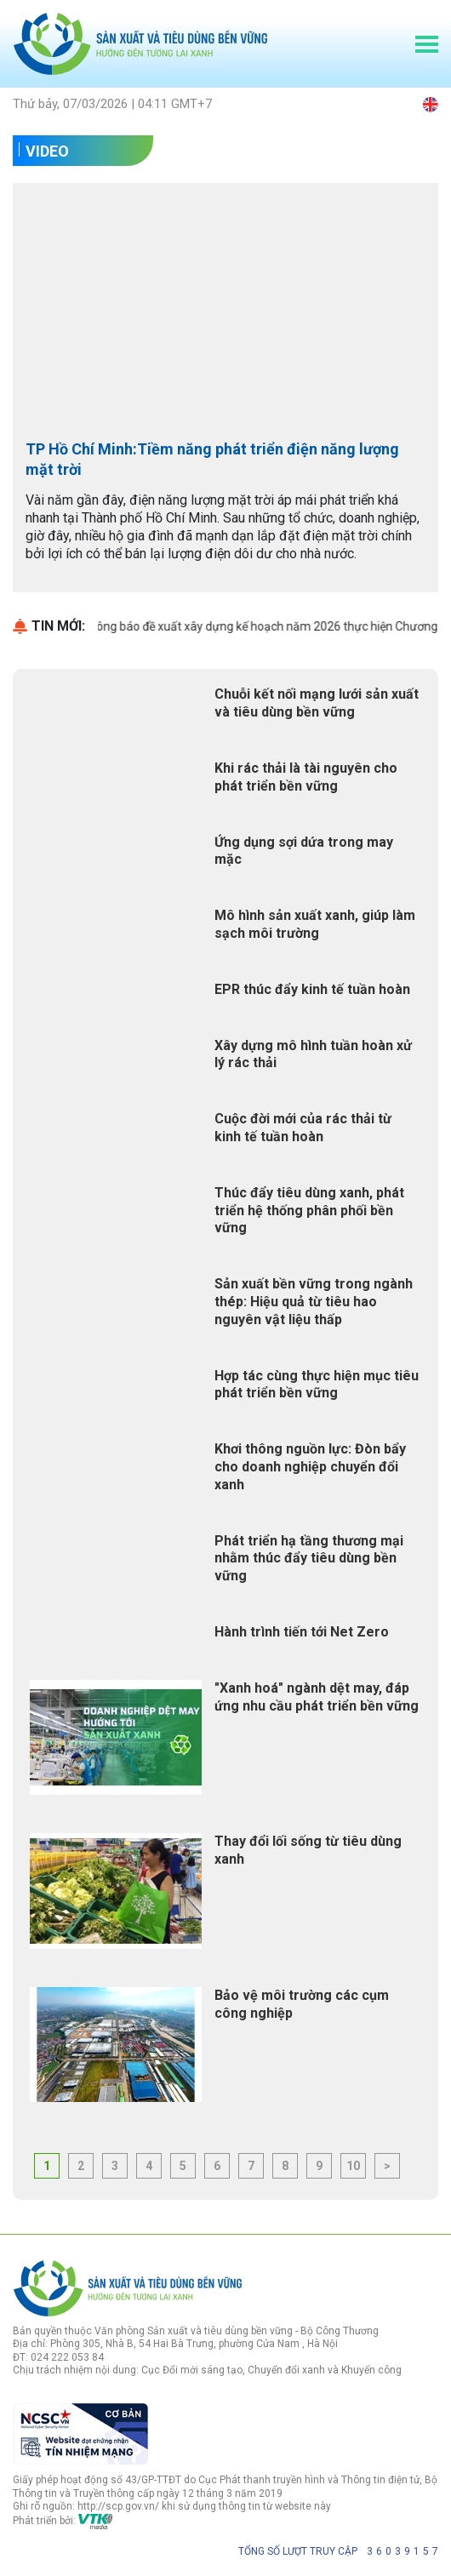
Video (47, 151)
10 (353, 2166)
